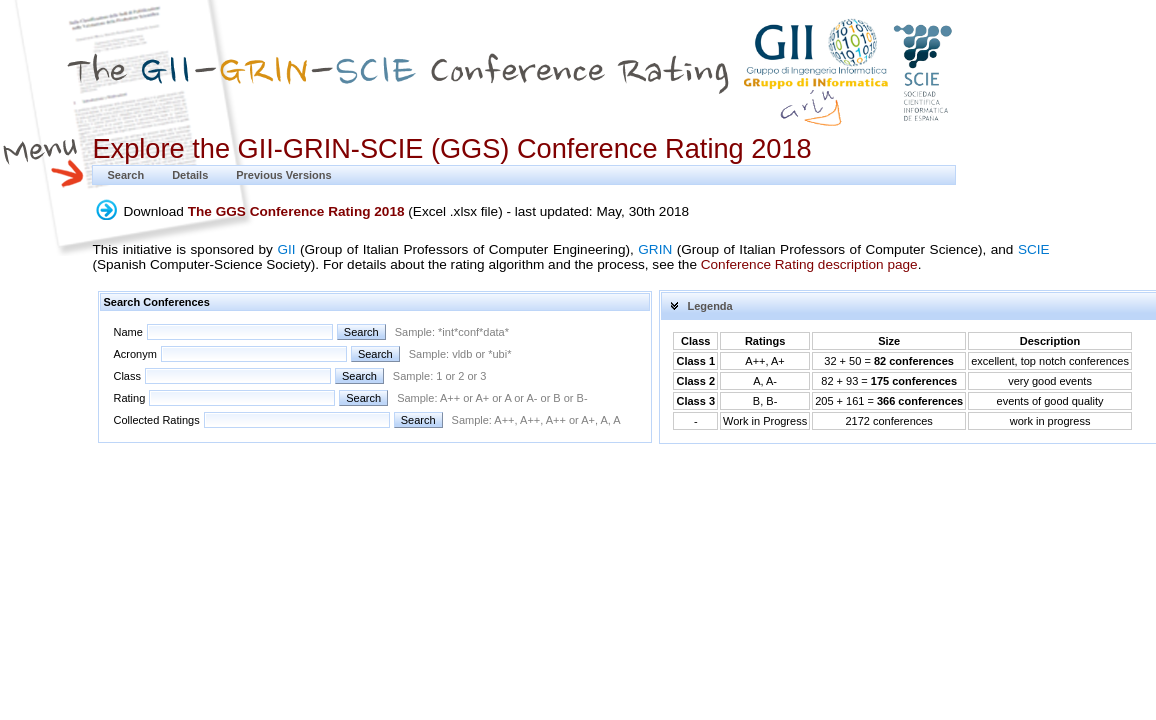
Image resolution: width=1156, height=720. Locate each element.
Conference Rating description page (809, 264)
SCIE (1034, 249)
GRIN (655, 249)
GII (286, 249)
